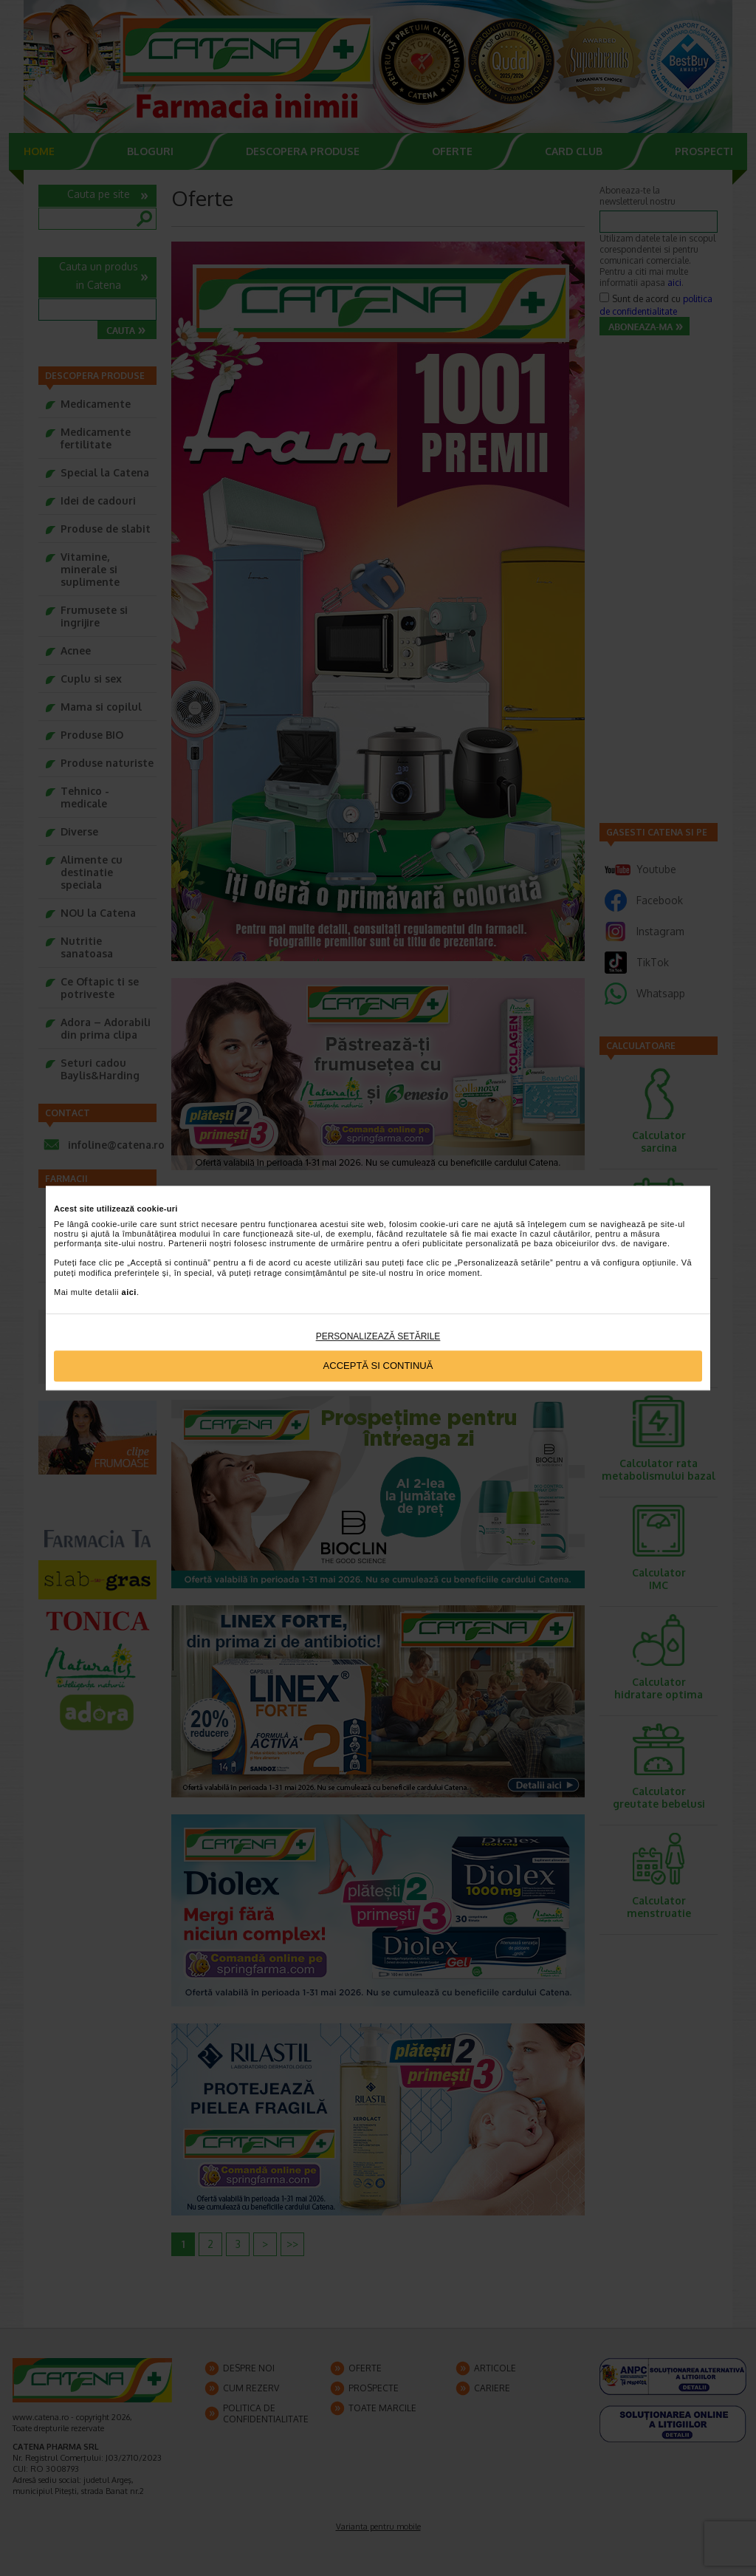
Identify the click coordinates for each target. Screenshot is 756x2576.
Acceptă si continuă (378, 1366)
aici (129, 1292)
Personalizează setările (378, 1336)
